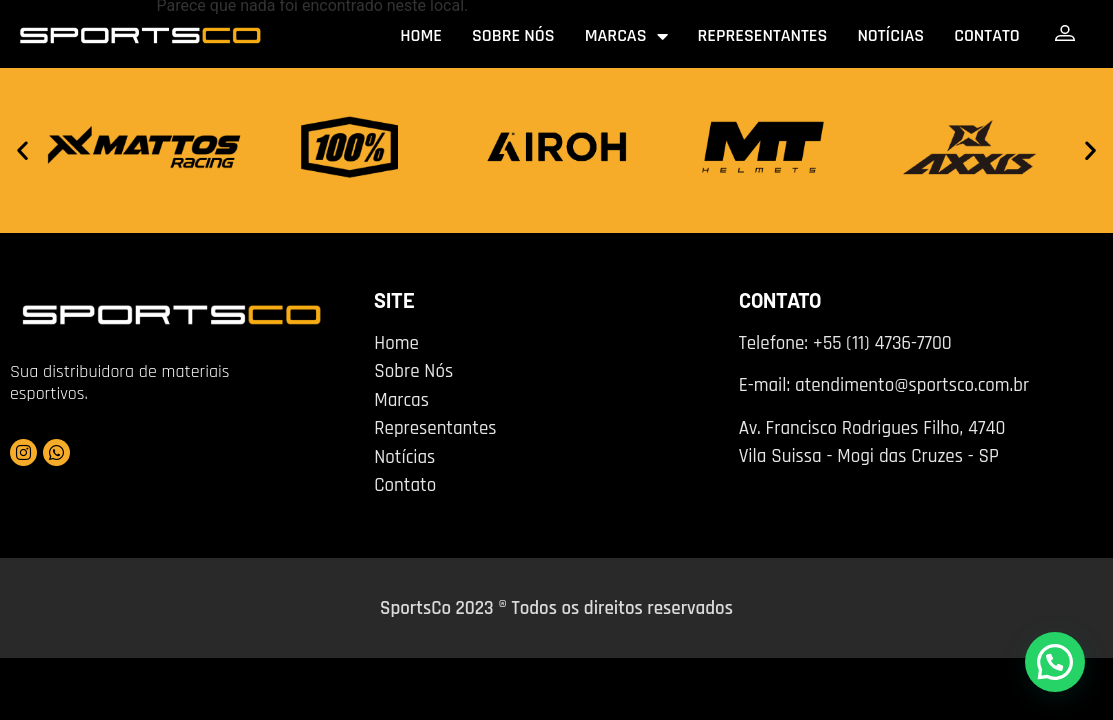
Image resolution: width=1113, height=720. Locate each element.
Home (421, 35)
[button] (22, 150)
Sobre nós (513, 35)
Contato (987, 35)
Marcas (626, 36)
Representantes (763, 35)
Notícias (890, 35)
